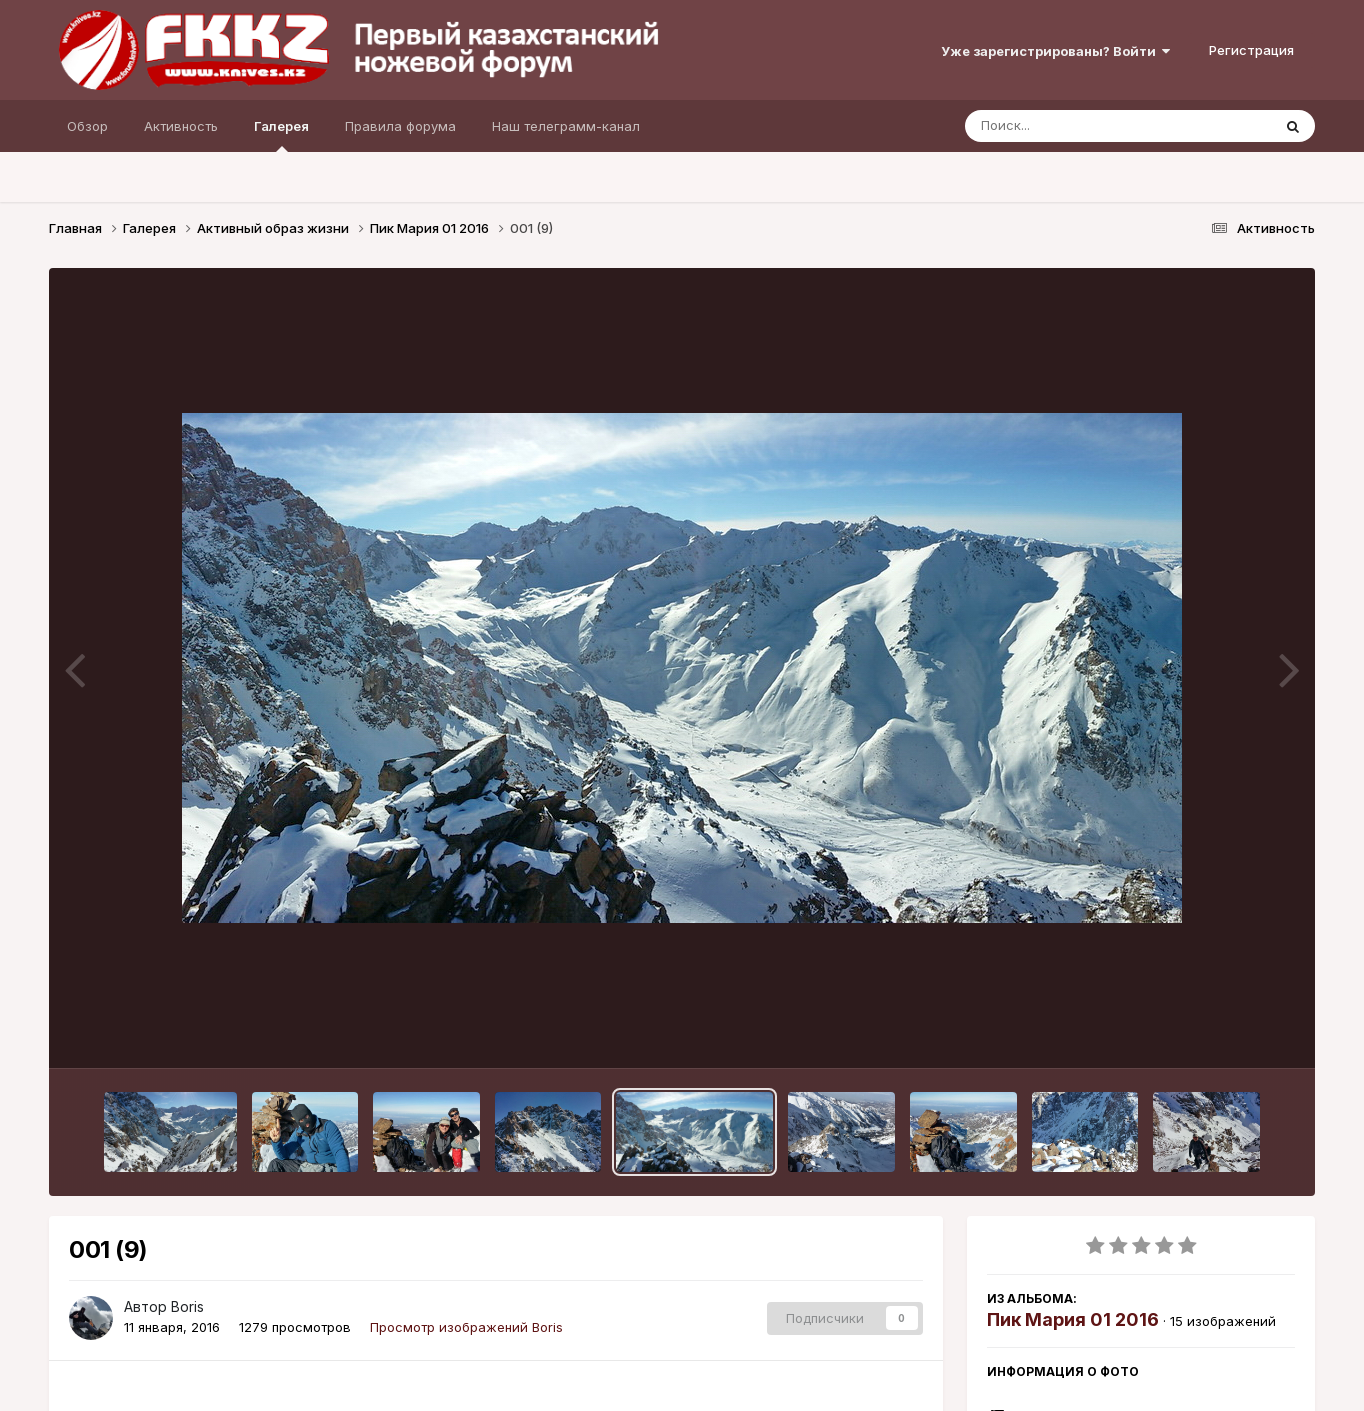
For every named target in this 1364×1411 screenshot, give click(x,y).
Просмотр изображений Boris (466, 1327)
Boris (187, 1306)
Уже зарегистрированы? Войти (1055, 51)
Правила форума (400, 126)
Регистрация (1251, 50)
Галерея (281, 135)
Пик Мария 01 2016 (1073, 1319)
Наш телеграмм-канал (566, 126)
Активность (181, 126)
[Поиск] (1080, 126)
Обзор (87, 126)
